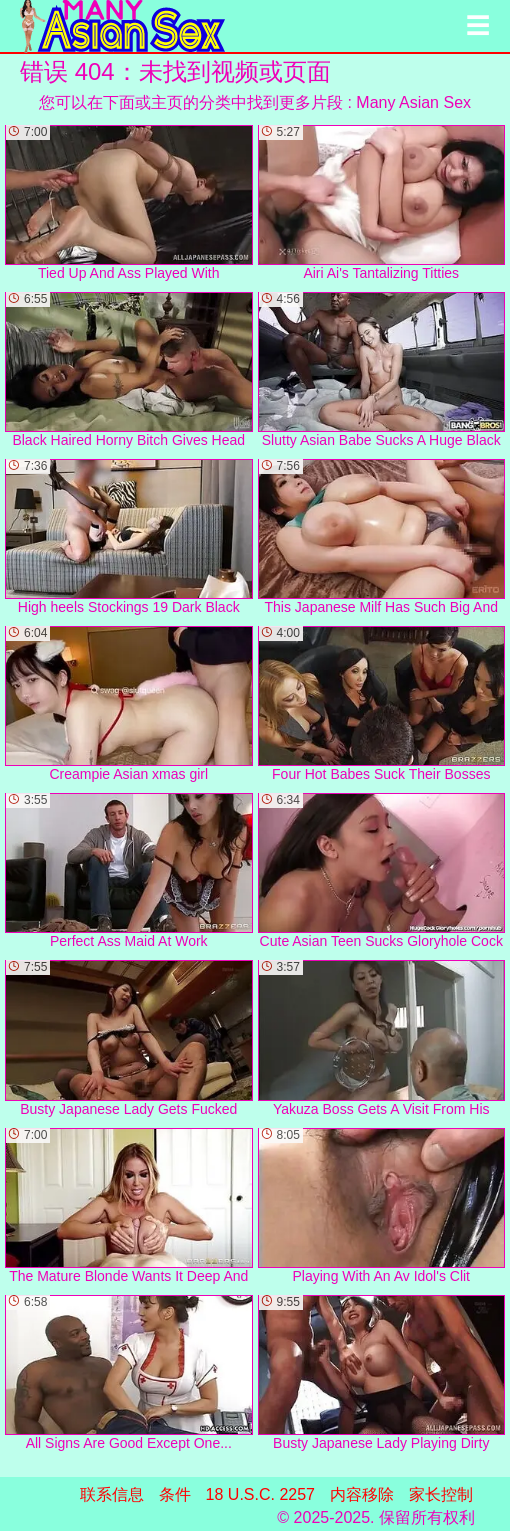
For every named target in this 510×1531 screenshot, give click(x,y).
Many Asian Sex (413, 102)
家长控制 (441, 1494)
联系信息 (112, 1494)
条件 (175, 1494)
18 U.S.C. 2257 (260, 1494)
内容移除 (362, 1494)
